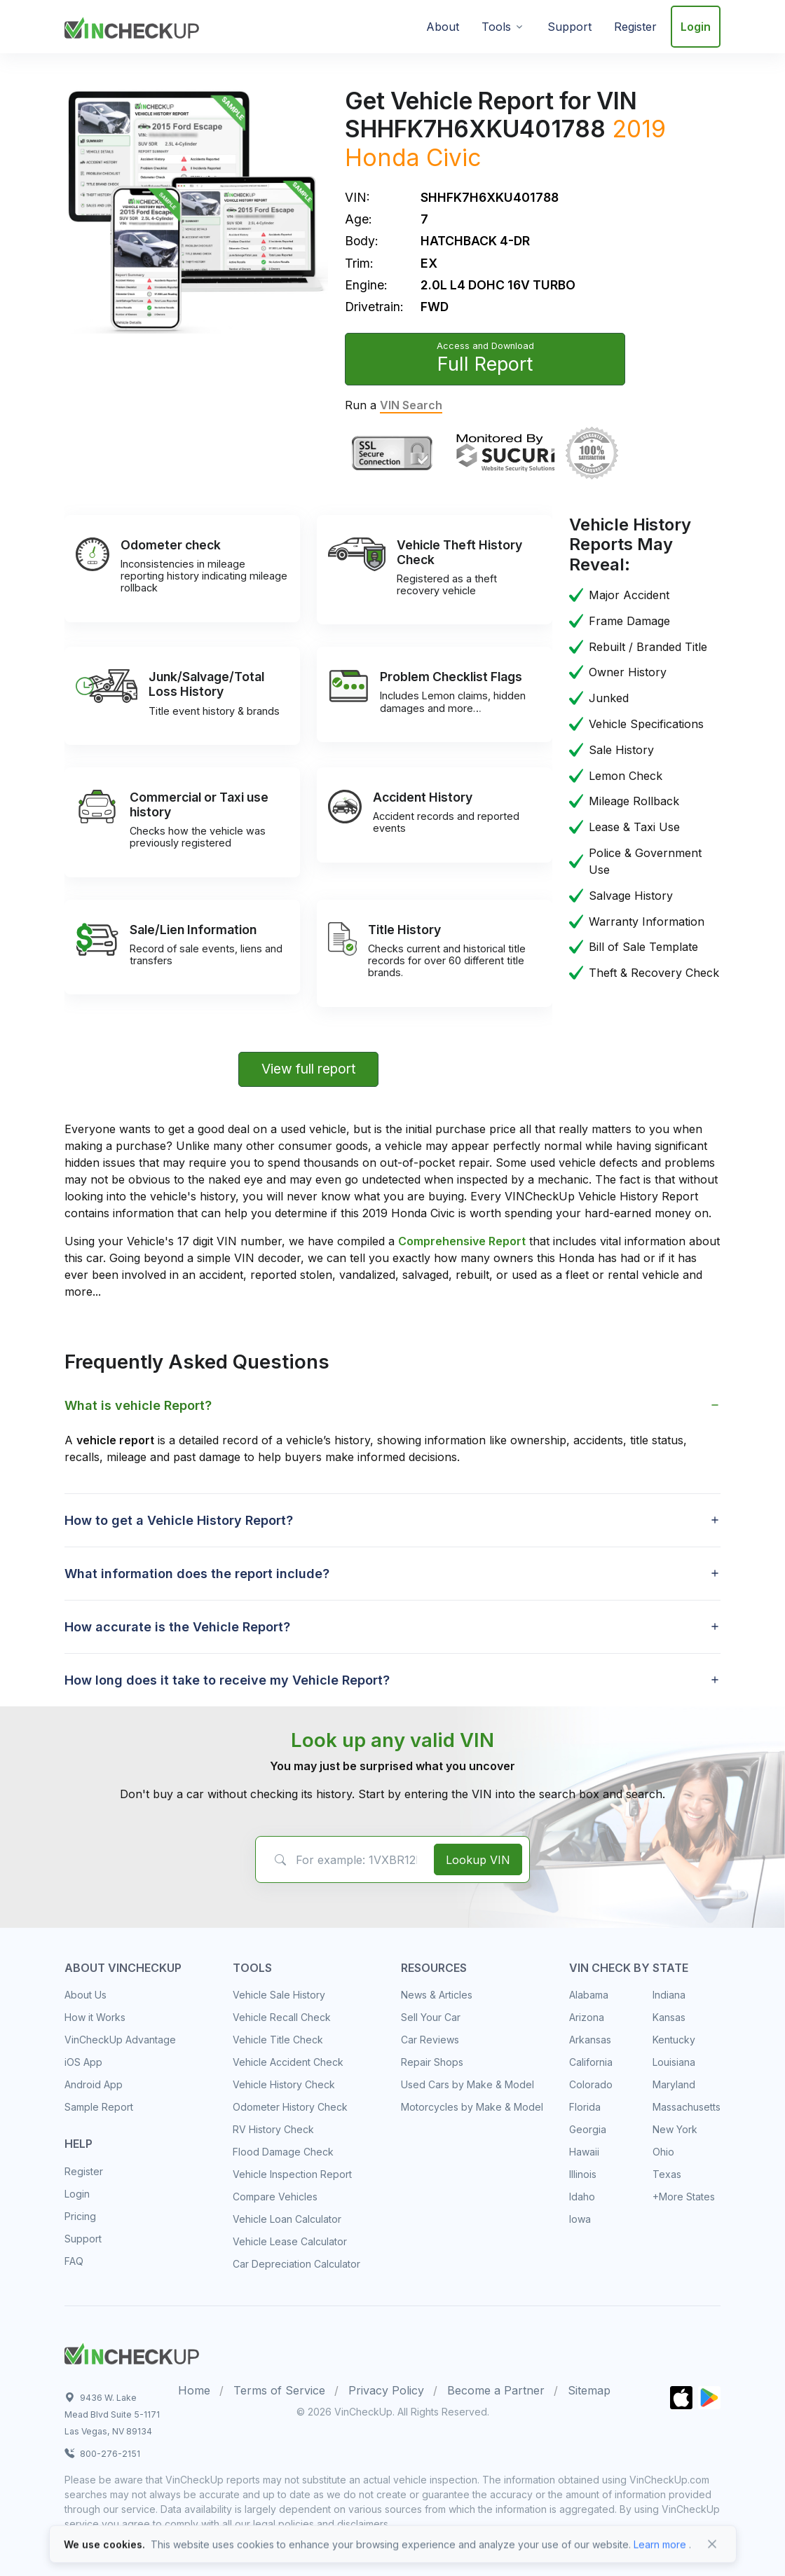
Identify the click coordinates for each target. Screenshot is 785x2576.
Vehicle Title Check (278, 2040)
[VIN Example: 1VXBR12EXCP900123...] (342, 1860)
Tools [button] (496, 27)
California (591, 2062)
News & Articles (436, 1995)
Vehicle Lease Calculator (290, 2241)
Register (635, 27)
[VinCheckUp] (131, 25)
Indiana (669, 1995)
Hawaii (584, 2152)
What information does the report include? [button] (196, 1573)
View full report (308, 1068)
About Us (85, 1995)
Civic (453, 157)
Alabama (588, 1995)
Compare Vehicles (275, 2196)
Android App (93, 2084)
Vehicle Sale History (279, 1995)
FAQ (73, 2261)
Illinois (582, 2174)
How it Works (94, 2017)
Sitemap (589, 2390)
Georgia (587, 2129)
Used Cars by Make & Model (467, 2084)
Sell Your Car (430, 2017)
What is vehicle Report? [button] (138, 1405)
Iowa (580, 2219)
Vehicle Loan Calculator (287, 2219)
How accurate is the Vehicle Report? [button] (177, 1626)
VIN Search (411, 405)
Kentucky (674, 2040)
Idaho (582, 2196)
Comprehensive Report (462, 1241)
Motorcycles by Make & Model (472, 2107)
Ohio (663, 2152)
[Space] (131, 2351)
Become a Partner (496, 2390)
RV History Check (273, 2129)
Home (194, 2390)
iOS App (83, 2062)
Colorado (591, 2084)
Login (696, 27)
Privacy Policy (386, 2390)
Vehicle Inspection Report (292, 2174)
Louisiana (674, 2062)
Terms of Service (279, 2390)
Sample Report (98, 2107)
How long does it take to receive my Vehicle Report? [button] (227, 1680)
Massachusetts (687, 2107)
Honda (382, 157)
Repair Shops (432, 2062)
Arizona (586, 2017)
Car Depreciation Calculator (296, 2264)
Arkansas (590, 2040)
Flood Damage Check (283, 2152)
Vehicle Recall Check (282, 2017)
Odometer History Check (290, 2107)
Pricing (80, 2216)
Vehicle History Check (284, 2084)
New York (675, 2129)
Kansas (669, 2017)
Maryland (674, 2084)
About (442, 27)
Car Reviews (430, 2040)
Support (569, 27)
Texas (667, 2174)
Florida (585, 2107)
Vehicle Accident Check (288, 2062)
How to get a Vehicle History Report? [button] (178, 1520)
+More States (684, 2196)
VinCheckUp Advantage (120, 2040)
